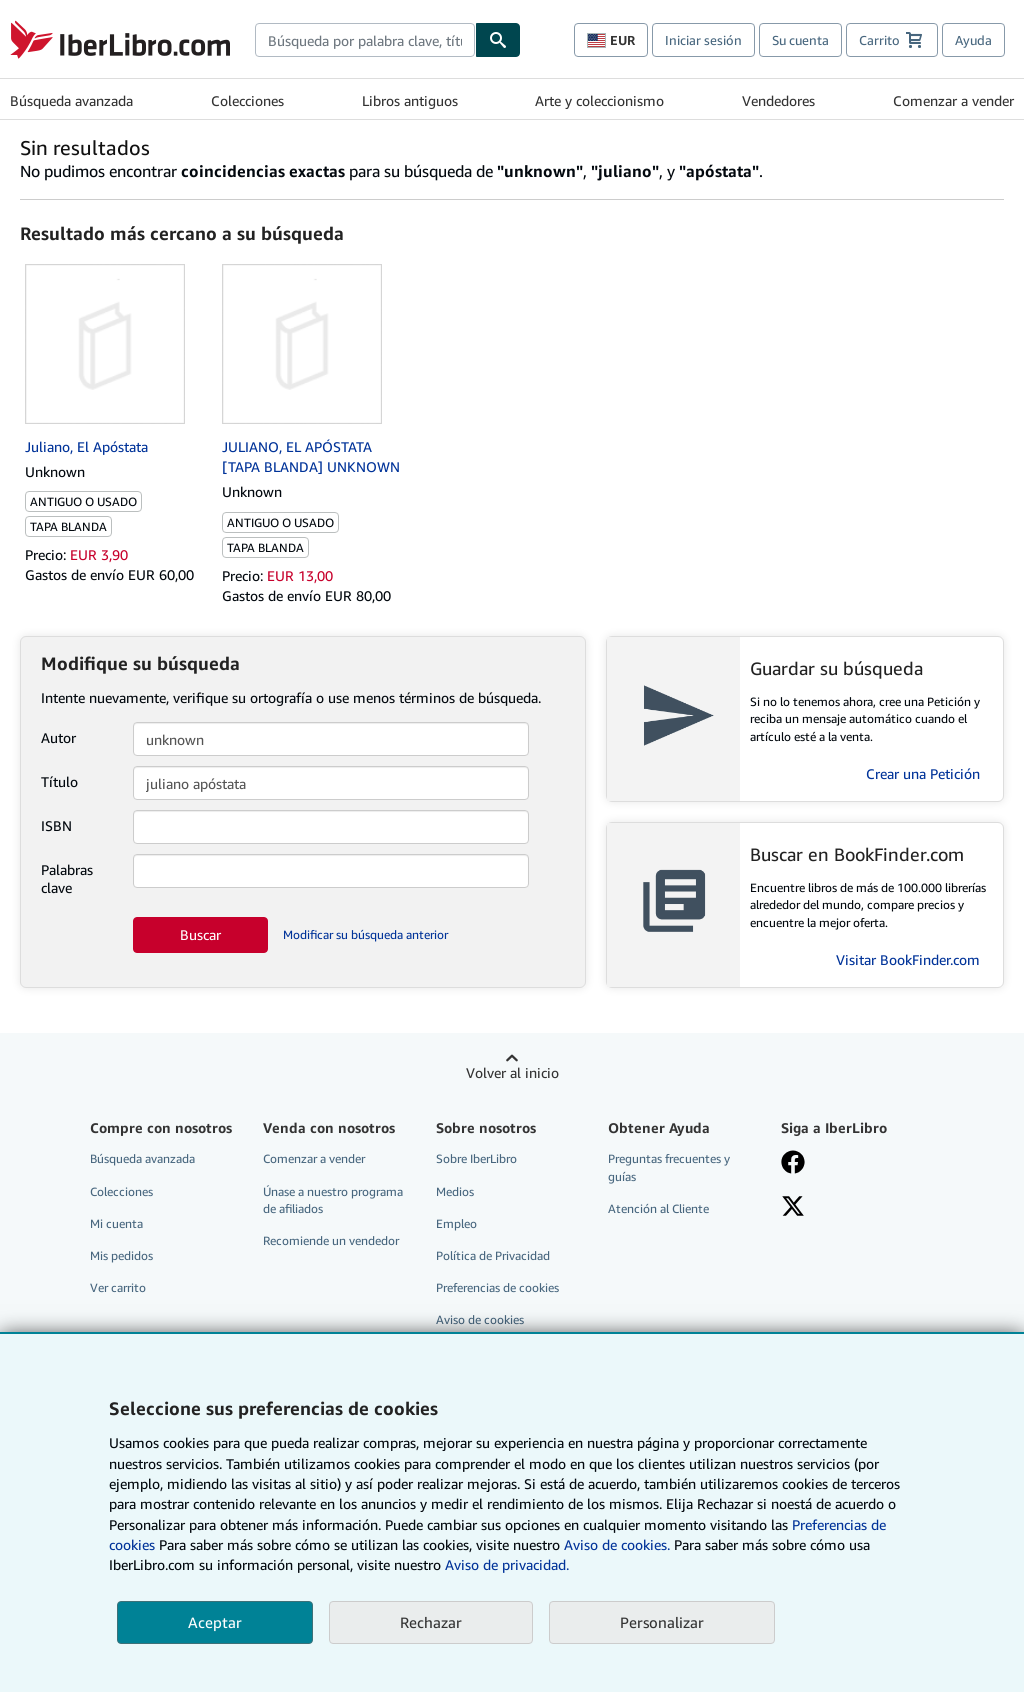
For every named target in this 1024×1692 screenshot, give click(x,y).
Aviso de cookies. (617, 1544)
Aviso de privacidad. (507, 1564)
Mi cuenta (116, 1223)
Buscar (200, 934)
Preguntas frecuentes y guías (669, 1167)
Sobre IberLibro (476, 1158)
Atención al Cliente (658, 1208)
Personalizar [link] (662, 1622)
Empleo (456, 1223)
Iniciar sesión (703, 40)
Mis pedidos (121, 1255)
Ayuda (973, 40)
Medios (455, 1191)
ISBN (56, 825)
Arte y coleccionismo (599, 100)
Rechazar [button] (431, 1622)
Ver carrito (118, 1287)
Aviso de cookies (480, 1319)
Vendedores (778, 100)
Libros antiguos (410, 100)
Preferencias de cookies (497, 1287)
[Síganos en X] (793, 1208)
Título (59, 781)
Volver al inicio (512, 1072)
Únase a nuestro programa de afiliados (333, 1200)
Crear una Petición (923, 773)
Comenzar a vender (953, 100)
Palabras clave (67, 878)
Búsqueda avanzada (71, 100)
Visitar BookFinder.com (908, 959)
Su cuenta (800, 40)
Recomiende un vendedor (331, 1240)
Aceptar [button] (215, 1622)
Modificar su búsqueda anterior (365, 934)
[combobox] (365, 40)
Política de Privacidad (493, 1255)
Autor (58, 737)
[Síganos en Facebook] (793, 1164)
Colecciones (247, 100)
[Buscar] (498, 40)
